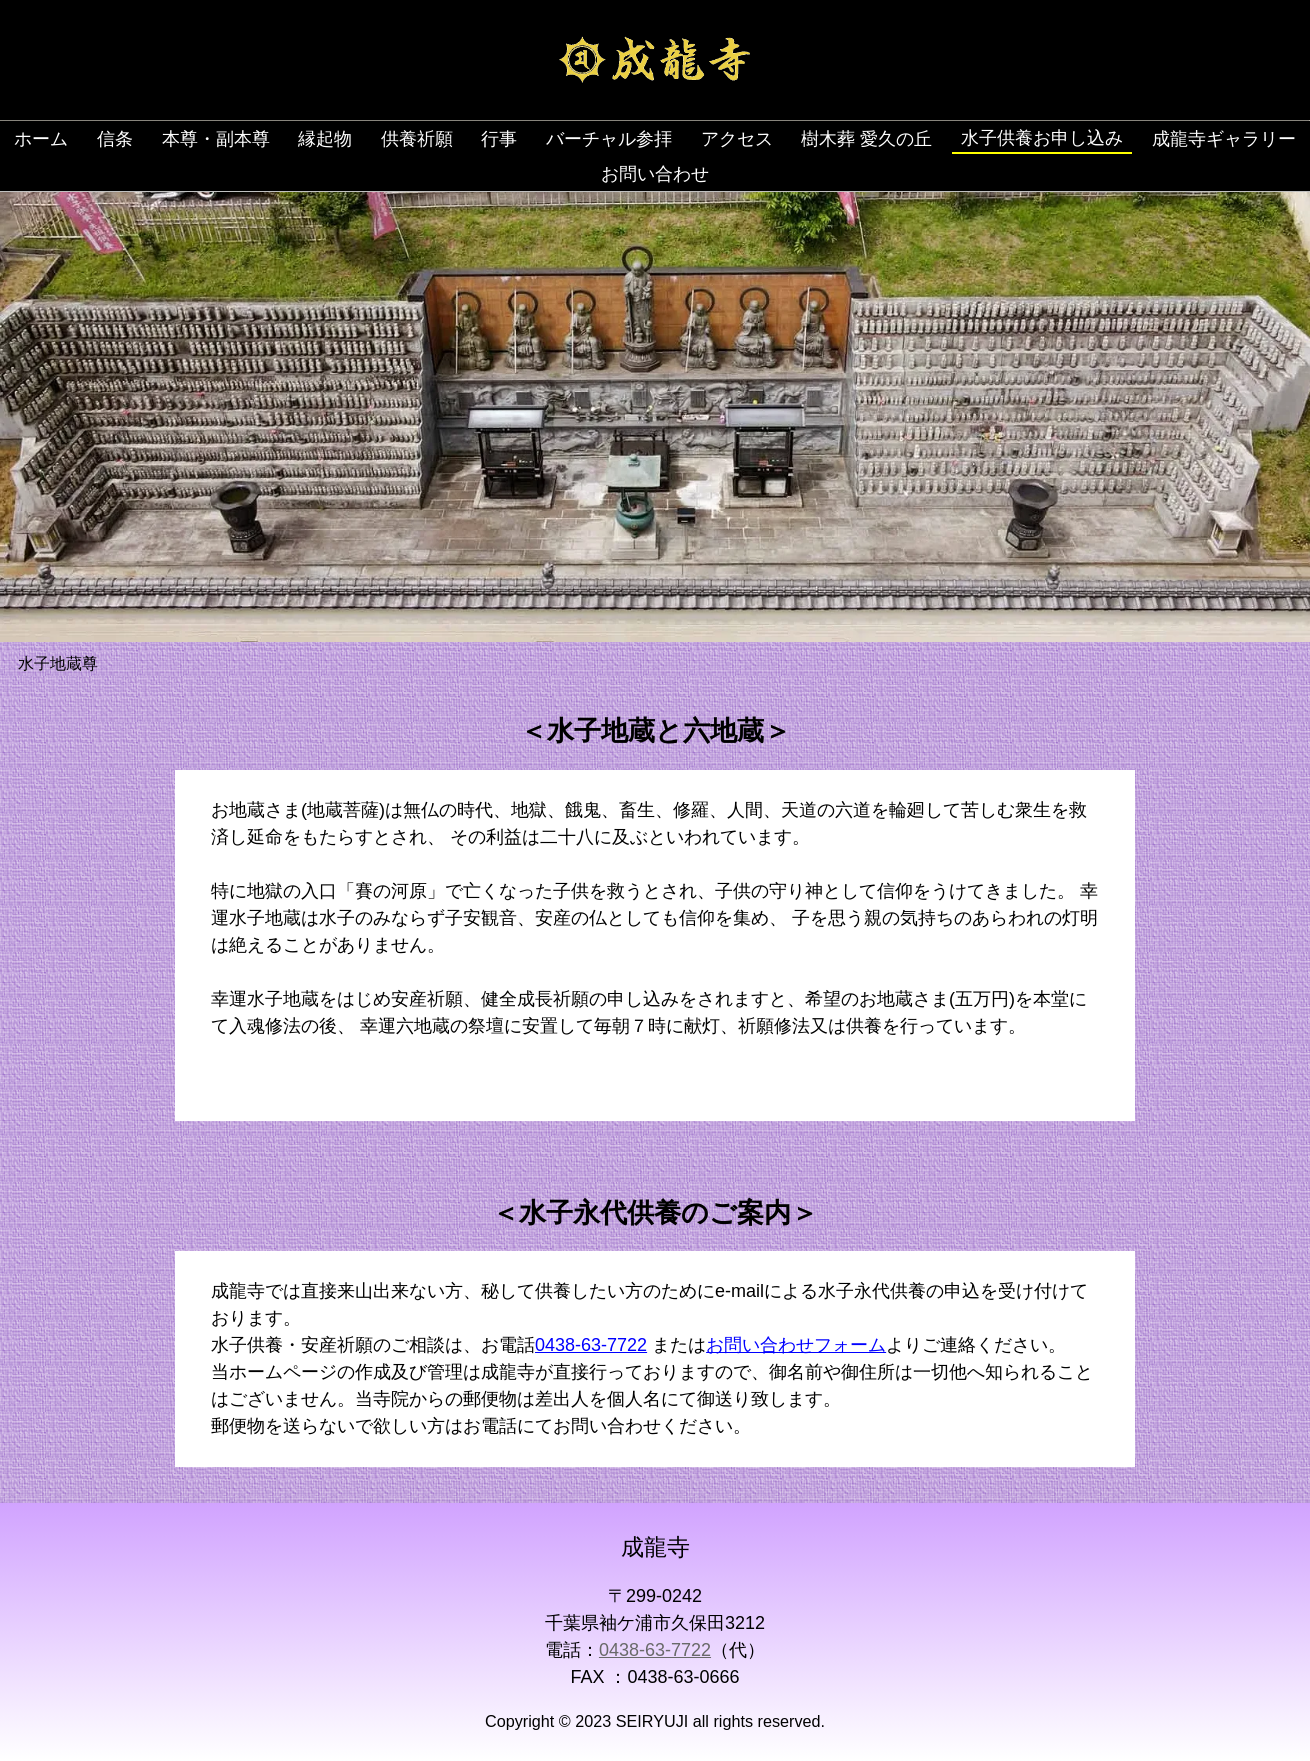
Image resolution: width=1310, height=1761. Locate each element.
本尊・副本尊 (216, 139)
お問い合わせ (655, 174)
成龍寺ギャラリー (1224, 139)
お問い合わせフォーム (796, 1345)
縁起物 (325, 139)
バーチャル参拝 (609, 139)
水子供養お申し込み (1042, 138)
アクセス (737, 139)
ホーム (41, 139)
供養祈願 (417, 139)
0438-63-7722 (591, 1345)
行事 (499, 139)
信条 (115, 139)
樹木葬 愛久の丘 (866, 139)
